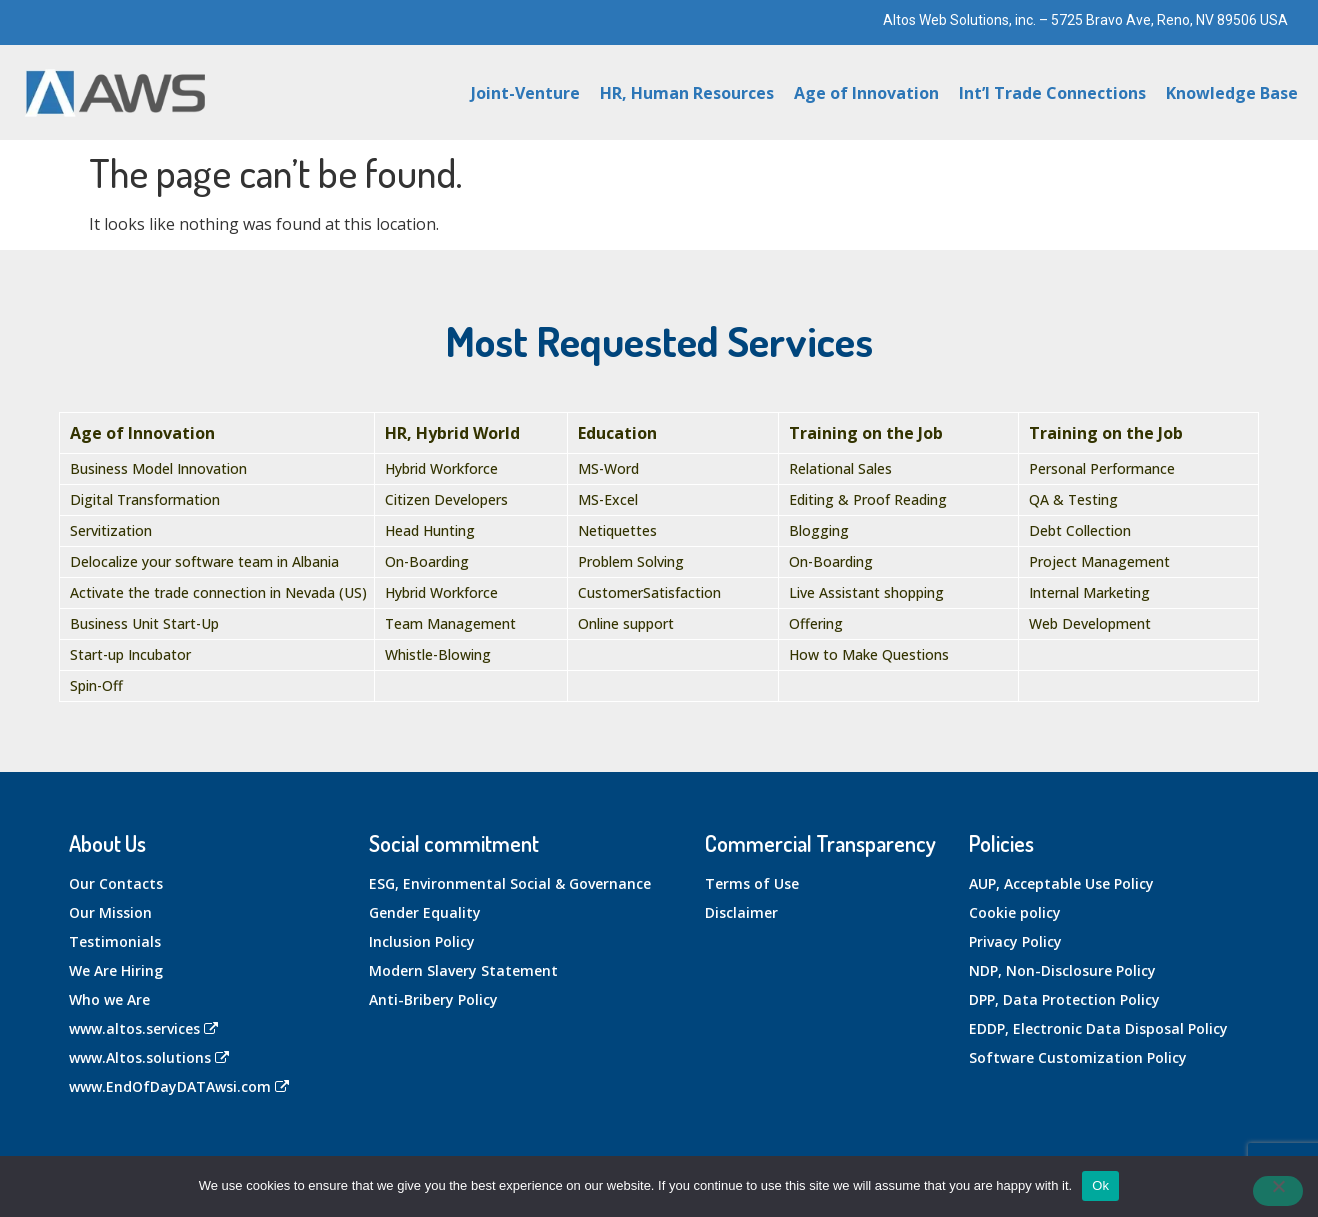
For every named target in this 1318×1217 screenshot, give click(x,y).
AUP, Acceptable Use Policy (1061, 883)
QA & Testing (1073, 499)
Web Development (1090, 623)
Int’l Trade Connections (1052, 93)
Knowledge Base (1232, 93)
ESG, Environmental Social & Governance (510, 883)
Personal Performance (1102, 468)
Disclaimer (741, 912)
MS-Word (608, 468)
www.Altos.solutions (149, 1057)
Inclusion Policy (422, 941)
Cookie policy (1015, 912)
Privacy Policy (1015, 941)
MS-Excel (608, 499)
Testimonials (115, 941)
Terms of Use (752, 883)
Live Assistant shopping (866, 592)
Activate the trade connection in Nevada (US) (218, 592)
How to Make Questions (869, 654)
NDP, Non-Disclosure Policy (1062, 970)
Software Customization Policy (1078, 1057)
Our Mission (110, 912)
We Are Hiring (116, 970)
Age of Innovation (866, 93)
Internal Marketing (1089, 592)
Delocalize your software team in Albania (204, 561)
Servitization (111, 530)
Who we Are (109, 999)
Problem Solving (631, 561)
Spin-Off (96, 685)
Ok (1100, 1185)
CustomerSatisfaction (649, 592)
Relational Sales (840, 468)
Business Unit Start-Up (144, 623)
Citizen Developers (446, 499)
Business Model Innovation (158, 468)
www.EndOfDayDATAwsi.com (179, 1086)
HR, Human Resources (687, 93)
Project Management (1099, 561)
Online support (626, 623)
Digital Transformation (145, 499)
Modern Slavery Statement (463, 970)
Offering (816, 623)
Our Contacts (116, 883)
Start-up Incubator (130, 654)
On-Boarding (427, 561)
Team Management (450, 623)
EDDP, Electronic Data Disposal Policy (1098, 1028)
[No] (1278, 1191)
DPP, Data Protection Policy (1064, 999)
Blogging (819, 530)
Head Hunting (430, 530)
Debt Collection (1080, 530)
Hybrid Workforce (441, 468)
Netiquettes (617, 530)
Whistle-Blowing (438, 654)
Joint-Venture (525, 93)
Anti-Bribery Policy (433, 999)
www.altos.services (143, 1028)
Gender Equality (425, 912)
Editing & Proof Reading (868, 499)
